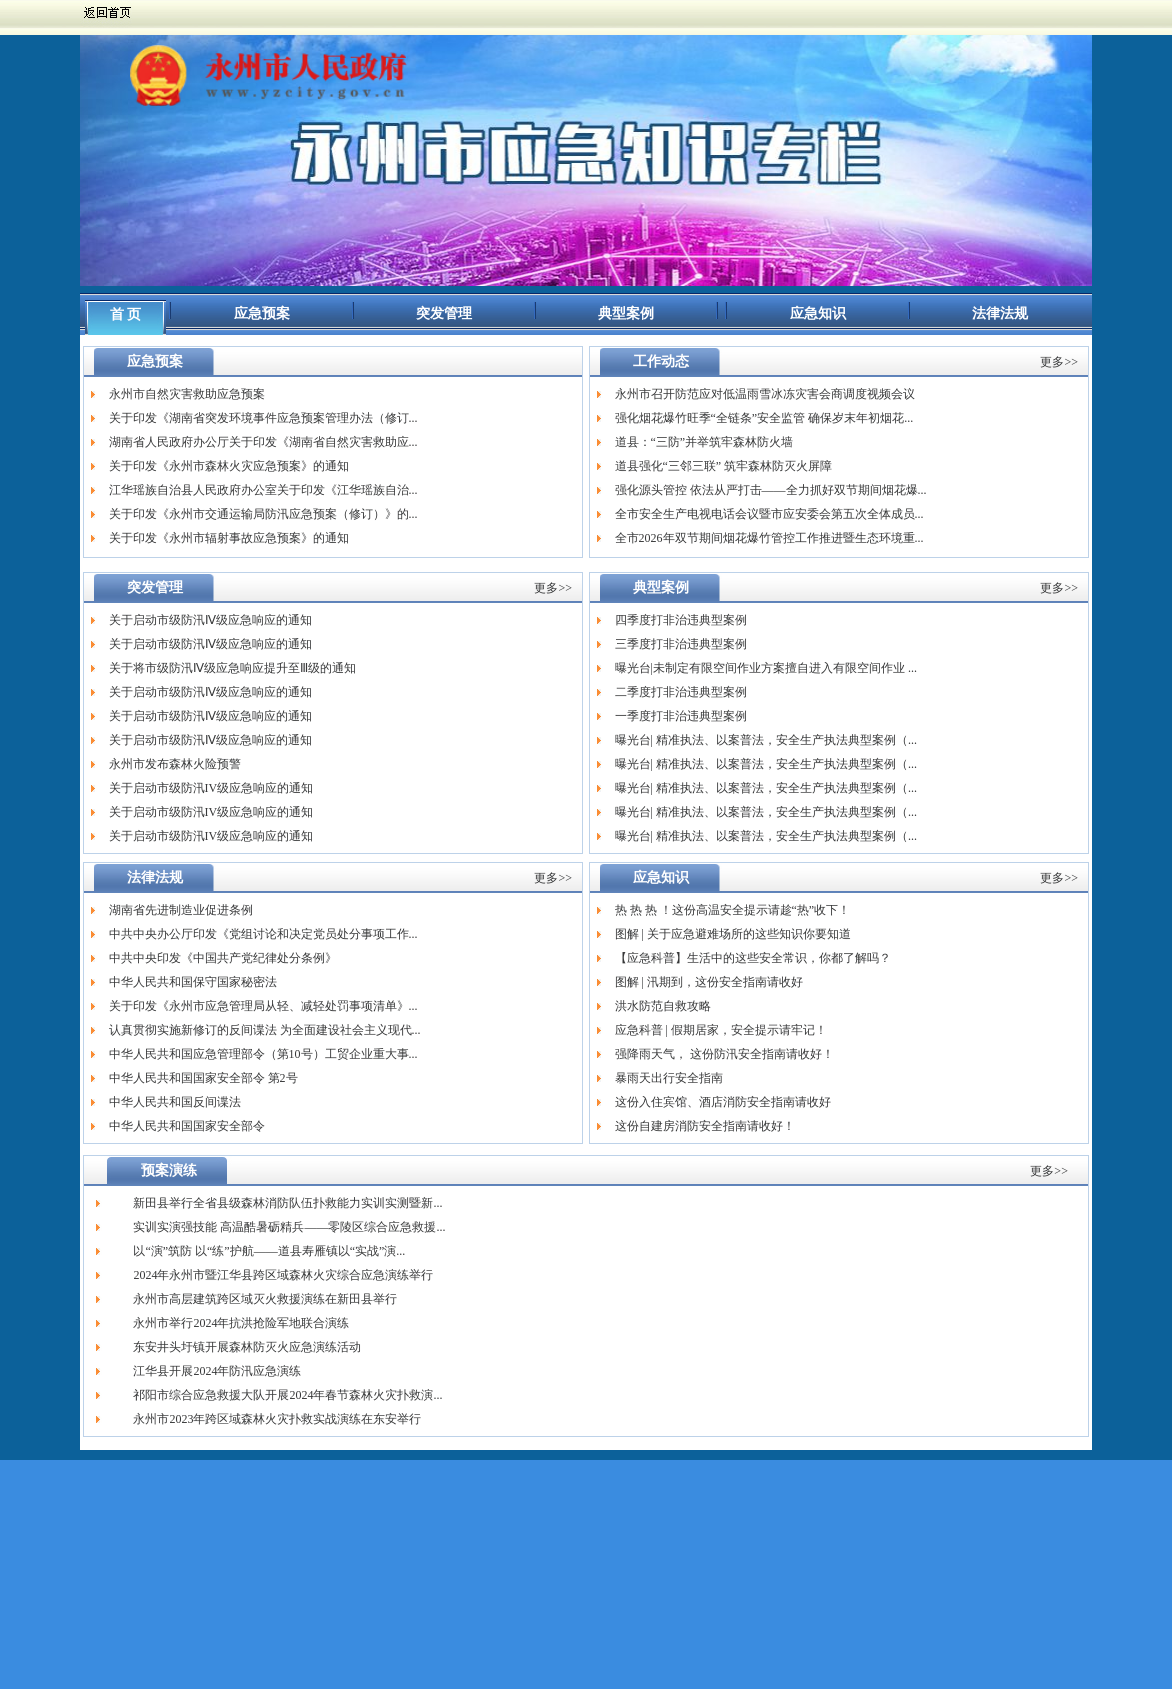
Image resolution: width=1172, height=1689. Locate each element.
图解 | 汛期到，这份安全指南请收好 (709, 982)
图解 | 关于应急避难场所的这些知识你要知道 (733, 934)
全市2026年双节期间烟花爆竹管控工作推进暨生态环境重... (769, 538)
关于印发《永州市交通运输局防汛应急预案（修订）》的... (263, 514)
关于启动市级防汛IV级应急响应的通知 (211, 788)
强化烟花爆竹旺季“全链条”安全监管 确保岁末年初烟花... (764, 418)
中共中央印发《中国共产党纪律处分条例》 (223, 958)
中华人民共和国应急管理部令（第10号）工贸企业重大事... (263, 1054)
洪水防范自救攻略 (663, 1006)
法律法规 (1000, 313)
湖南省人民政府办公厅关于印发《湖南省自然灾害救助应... (263, 442)
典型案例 (626, 313)
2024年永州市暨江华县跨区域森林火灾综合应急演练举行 (283, 1275)
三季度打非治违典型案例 (681, 644)
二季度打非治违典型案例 (681, 692)
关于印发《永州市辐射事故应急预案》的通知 (229, 538)
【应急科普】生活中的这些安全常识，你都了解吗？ (753, 958)
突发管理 (444, 313)
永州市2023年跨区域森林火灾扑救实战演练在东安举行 (277, 1419)
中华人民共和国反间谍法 (175, 1102)
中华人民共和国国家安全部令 (187, 1126)
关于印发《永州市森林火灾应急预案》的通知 (229, 466)
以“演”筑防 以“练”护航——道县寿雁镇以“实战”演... (269, 1251)
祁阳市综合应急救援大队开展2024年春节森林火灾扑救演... (287, 1395)
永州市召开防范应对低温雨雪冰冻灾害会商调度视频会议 (765, 394)
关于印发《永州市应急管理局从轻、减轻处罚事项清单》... (263, 1006)
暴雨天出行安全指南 (669, 1078)
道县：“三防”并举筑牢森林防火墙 (704, 442)
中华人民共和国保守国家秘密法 (193, 982)
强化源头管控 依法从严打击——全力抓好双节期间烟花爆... (771, 490)
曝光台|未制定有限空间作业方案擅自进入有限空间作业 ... (766, 668)
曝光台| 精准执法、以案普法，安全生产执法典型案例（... (766, 740)
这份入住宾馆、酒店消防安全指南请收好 (723, 1102)
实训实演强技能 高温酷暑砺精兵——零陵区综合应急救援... (289, 1227)
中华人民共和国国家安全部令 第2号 (203, 1078)
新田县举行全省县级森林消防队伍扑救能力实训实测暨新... (287, 1203)
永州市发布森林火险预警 (175, 764)
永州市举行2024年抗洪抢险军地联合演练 (241, 1323)
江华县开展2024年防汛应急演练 (217, 1371)
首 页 (126, 314)
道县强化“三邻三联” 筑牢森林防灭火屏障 (724, 466)
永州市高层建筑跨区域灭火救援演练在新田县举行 (265, 1299)
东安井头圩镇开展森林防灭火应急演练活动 (247, 1347)
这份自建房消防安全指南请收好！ (705, 1126)
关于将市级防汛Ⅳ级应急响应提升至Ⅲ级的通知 (232, 668)
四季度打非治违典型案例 (681, 620)
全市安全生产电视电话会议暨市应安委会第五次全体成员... (769, 514)
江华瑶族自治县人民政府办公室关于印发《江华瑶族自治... (263, 490)
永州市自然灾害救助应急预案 (187, 394)
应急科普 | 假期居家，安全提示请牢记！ (721, 1030)
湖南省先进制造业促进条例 (181, 910)
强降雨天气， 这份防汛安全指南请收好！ (724, 1054)
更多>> (1059, 362)
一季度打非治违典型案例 (681, 716)
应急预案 (262, 313)
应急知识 (818, 313)
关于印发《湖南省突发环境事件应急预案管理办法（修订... (263, 418)
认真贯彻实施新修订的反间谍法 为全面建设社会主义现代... (265, 1030)
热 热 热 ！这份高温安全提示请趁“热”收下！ (733, 910)
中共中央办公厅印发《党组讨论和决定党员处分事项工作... (263, 934)
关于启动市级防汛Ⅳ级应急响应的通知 (210, 620)
